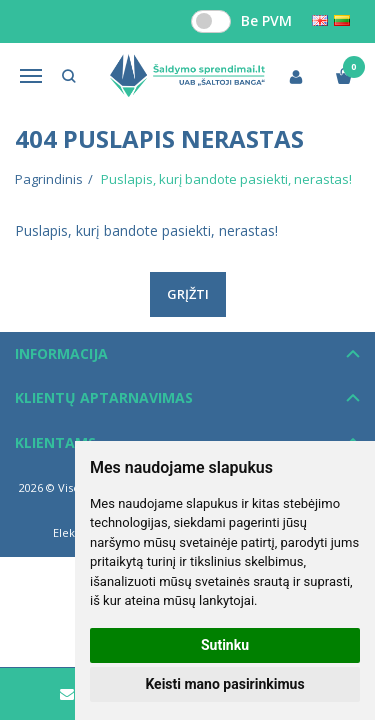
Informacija (61, 353)
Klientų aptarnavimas (104, 397)
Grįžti (188, 294)
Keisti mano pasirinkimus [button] (224, 684)
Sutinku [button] (225, 645)
